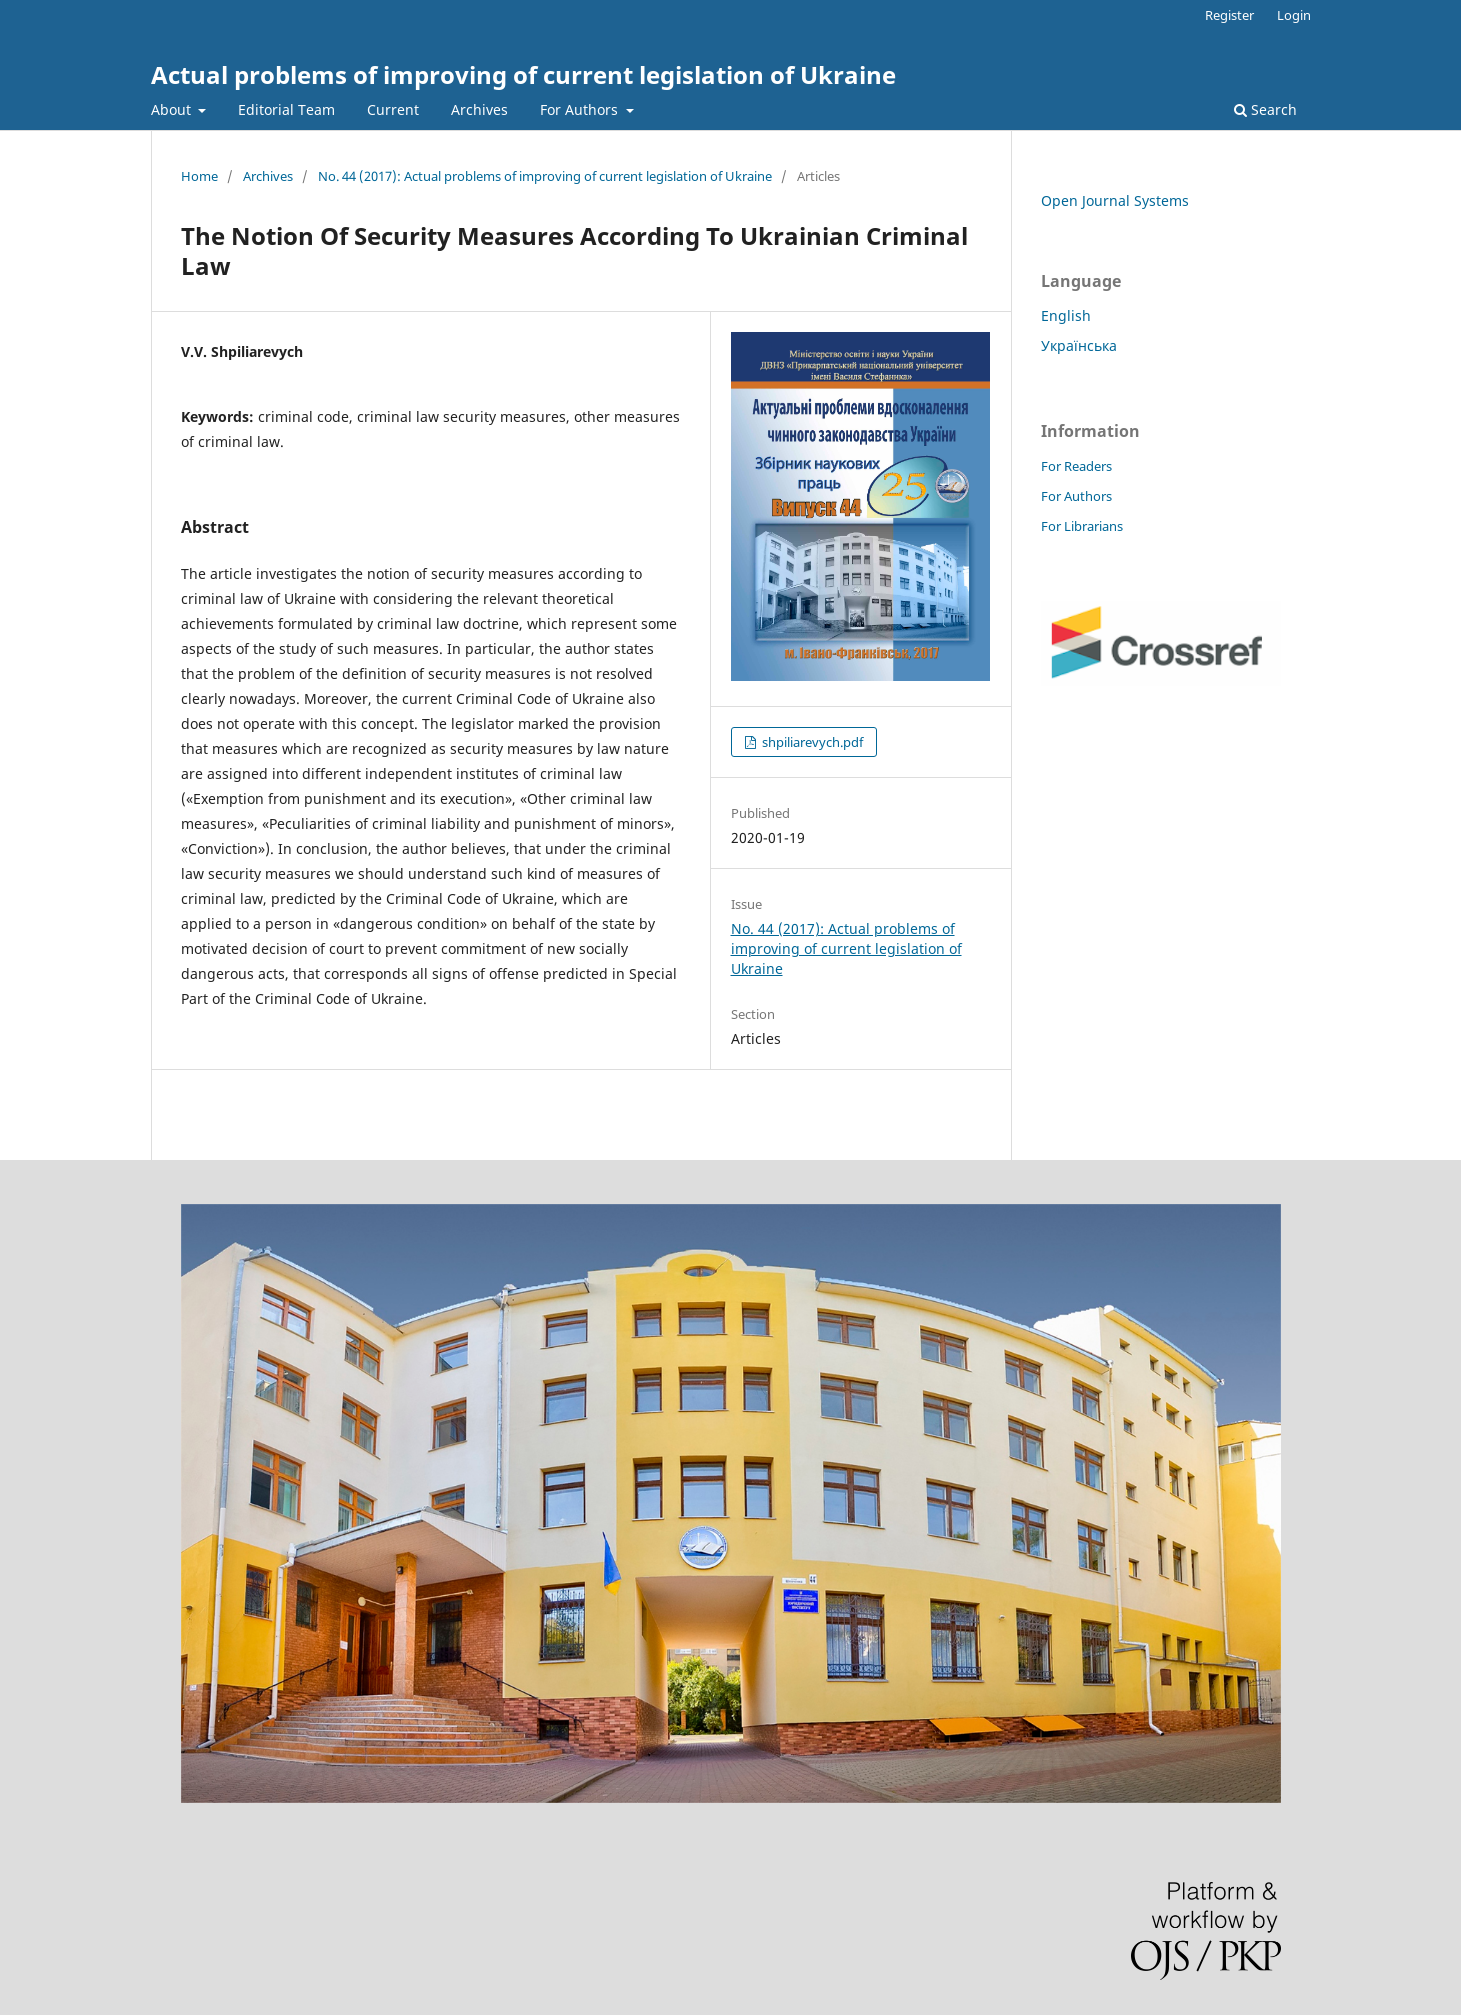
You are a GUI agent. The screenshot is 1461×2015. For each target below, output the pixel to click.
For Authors (581, 109)
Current (393, 109)
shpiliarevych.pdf (811, 742)
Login (1294, 15)
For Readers (1076, 466)
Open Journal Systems (1115, 200)
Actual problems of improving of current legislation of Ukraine (523, 74)
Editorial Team (286, 109)
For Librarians (1082, 526)
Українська (1079, 345)
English (1066, 315)
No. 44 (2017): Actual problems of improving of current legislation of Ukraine (545, 176)
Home (199, 176)
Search (1265, 109)
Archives (479, 109)
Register (1229, 15)
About (173, 109)
